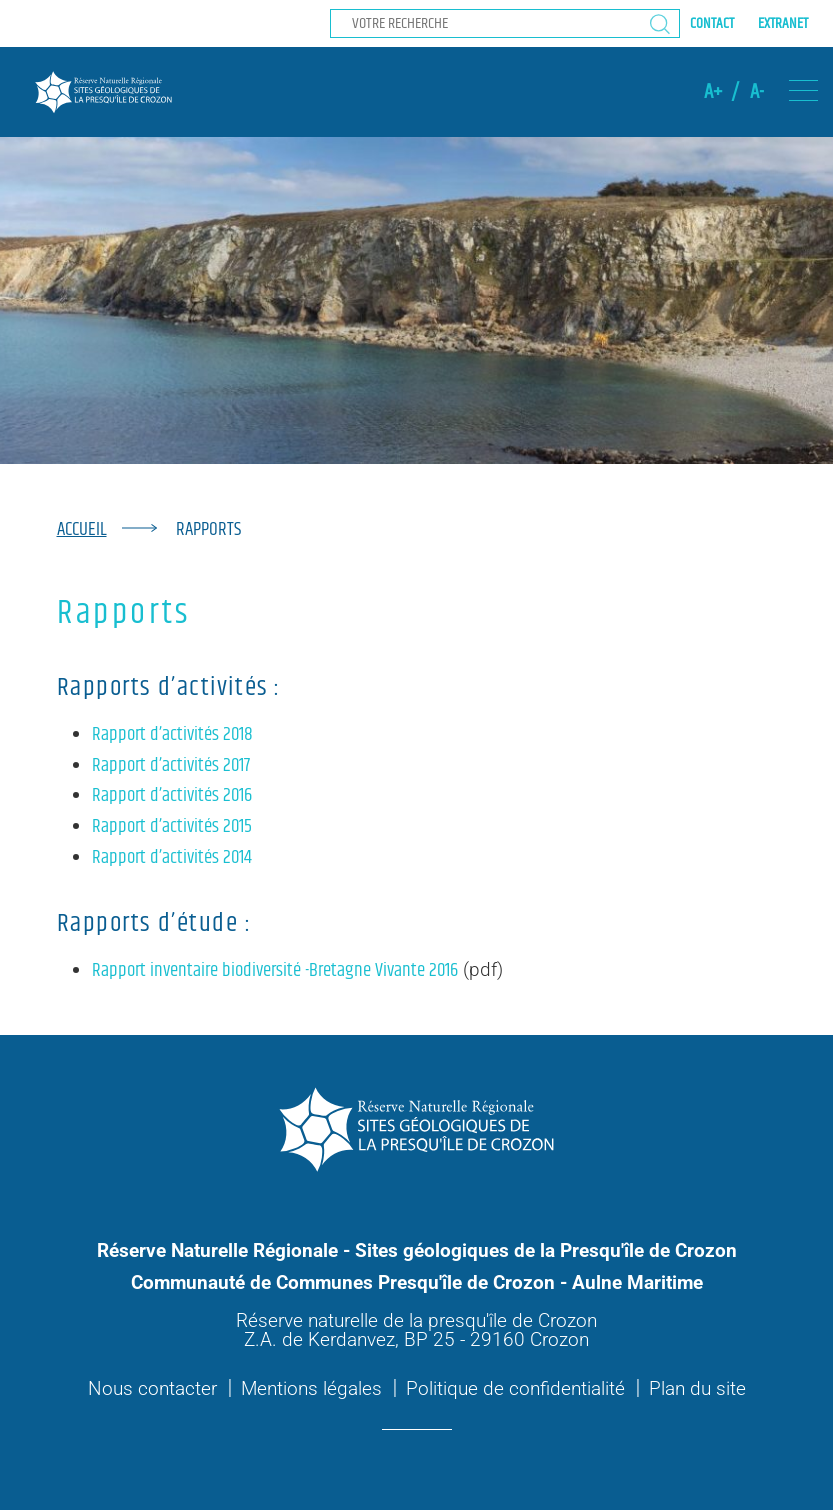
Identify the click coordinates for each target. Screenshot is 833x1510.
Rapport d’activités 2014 (172, 857)
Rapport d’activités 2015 (172, 826)
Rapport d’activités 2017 (171, 765)
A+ (713, 92)
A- (757, 92)
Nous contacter (152, 1388)
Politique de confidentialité (515, 1388)
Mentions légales (311, 1388)
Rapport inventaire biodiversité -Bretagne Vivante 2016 (275, 970)
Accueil (82, 529)
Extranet (783, 23)
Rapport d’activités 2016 (172, 795)
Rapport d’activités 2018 (172, 734)
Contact (712, 23)
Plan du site (697, 1388)
